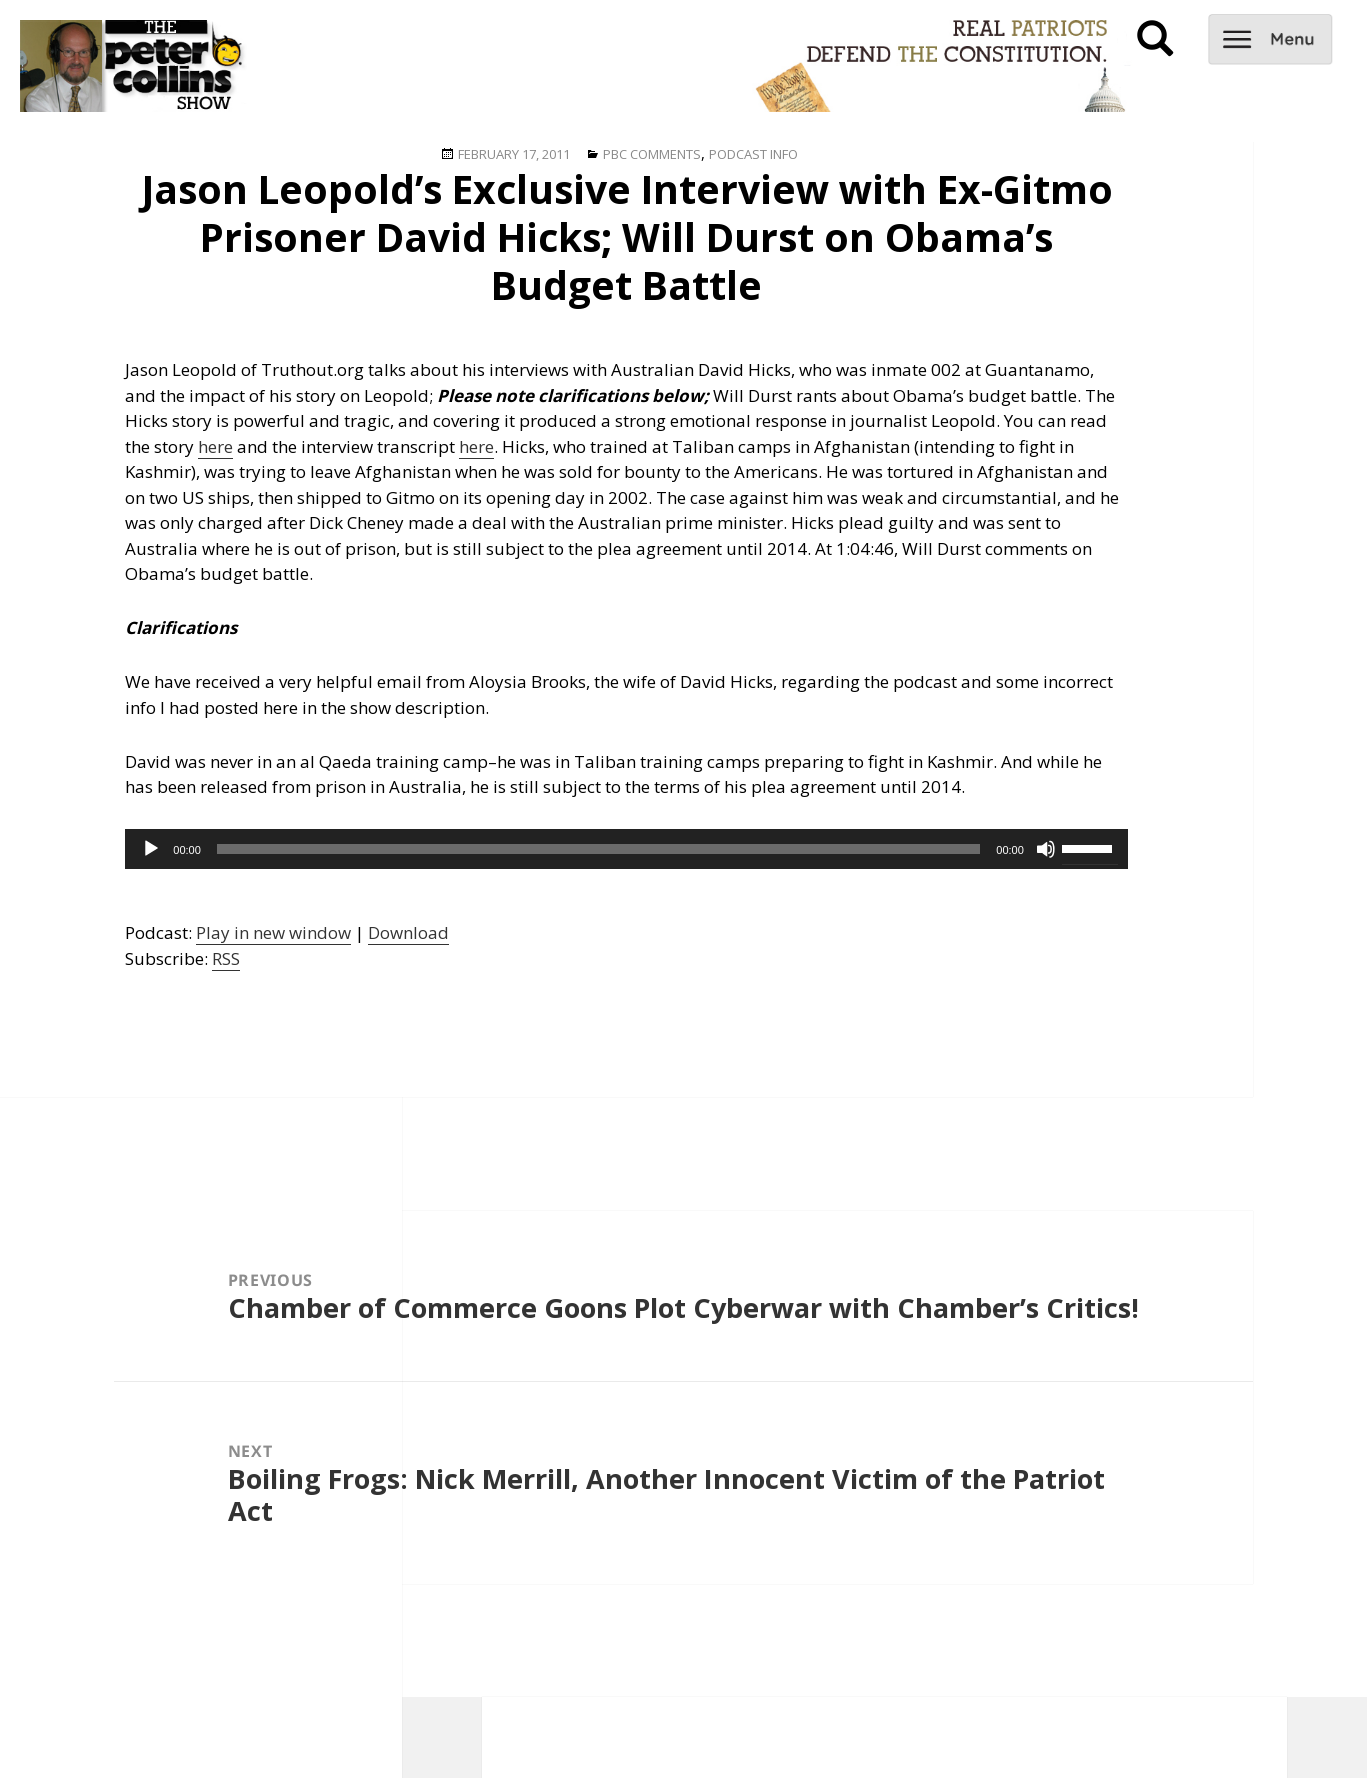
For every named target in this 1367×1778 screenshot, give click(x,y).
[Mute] (1046, 849)
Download (408, 932)
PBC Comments (652, 154)
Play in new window (273, 932)
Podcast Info (753, 154)
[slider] (598, 849)
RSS (226, 958)
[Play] (151, 849)
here (215, 446)
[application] (626, 849)
